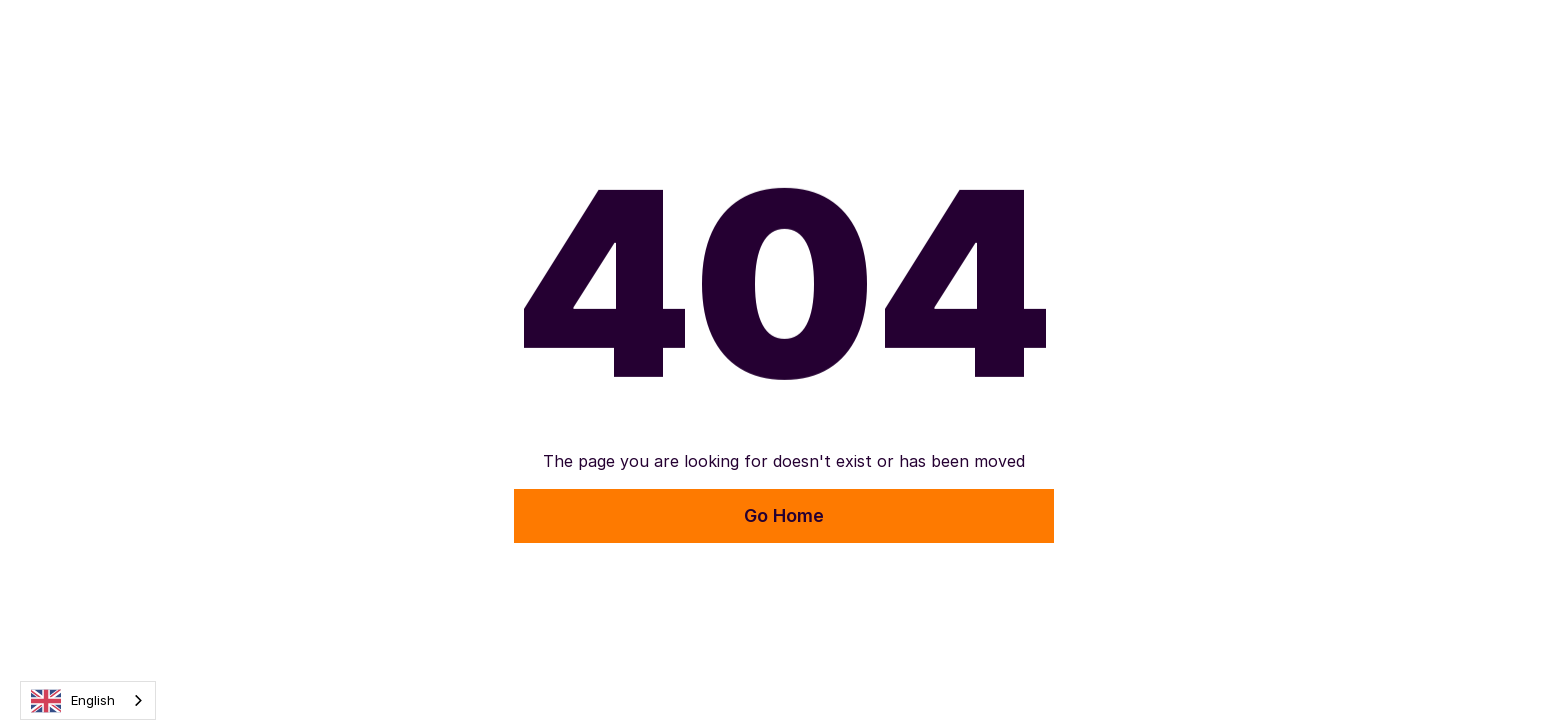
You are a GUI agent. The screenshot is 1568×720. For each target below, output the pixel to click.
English (73, 701)
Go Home (784, 515)
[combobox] (88, 700)
